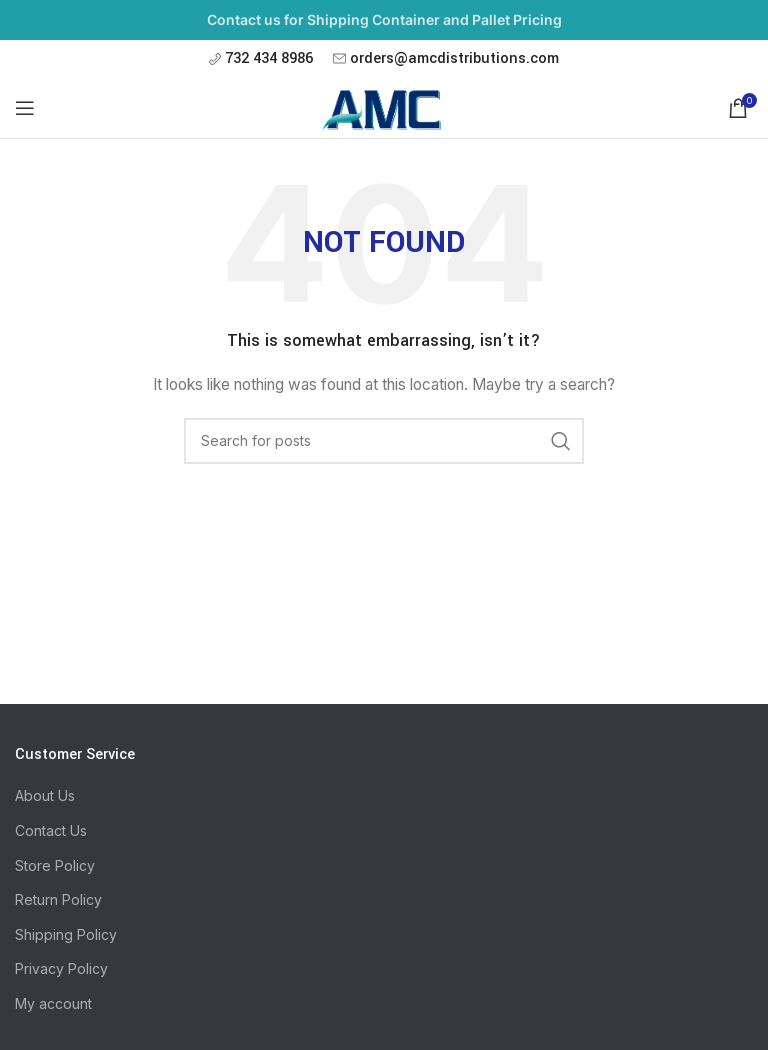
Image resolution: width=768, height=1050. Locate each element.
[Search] (384, 441)
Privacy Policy (61, 968)
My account (53, 1003)
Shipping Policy (66, 934)
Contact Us (51, 830)
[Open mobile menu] (25, 108)
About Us (45, 795)
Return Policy (58, 899)
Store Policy (55, 865)
